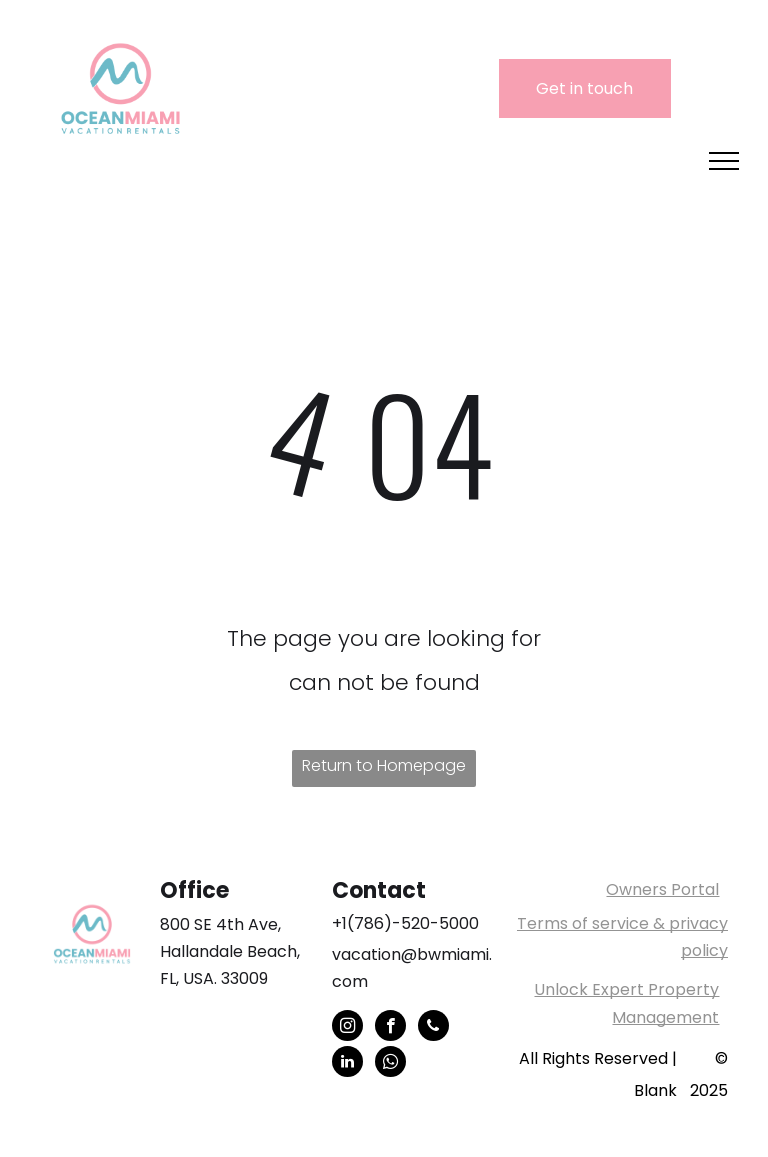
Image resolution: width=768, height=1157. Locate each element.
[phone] (433, 1028)
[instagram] (347, 1028)
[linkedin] (347, 1064)
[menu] (724, 161)
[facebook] (390, 1028)
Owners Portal (662, 889)
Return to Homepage (384, 765)
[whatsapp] (390, 1064)
